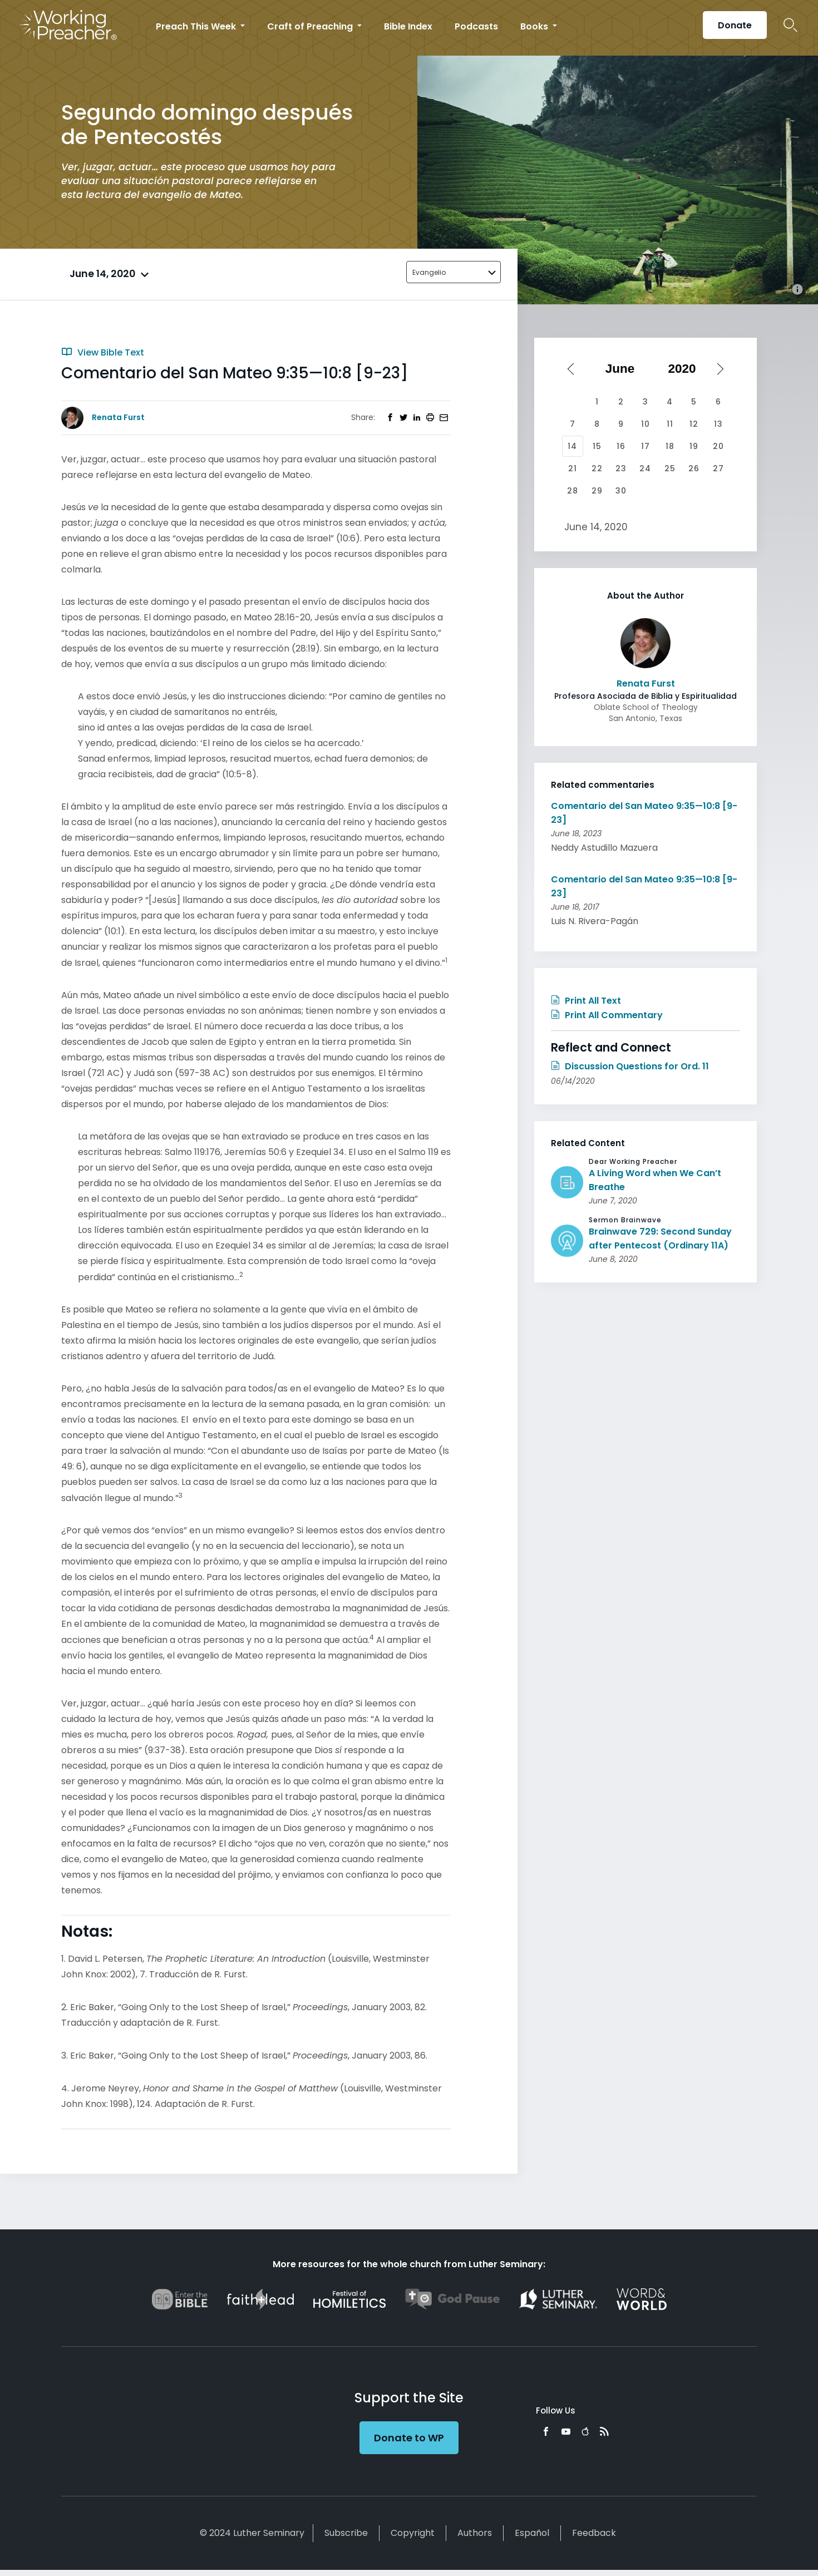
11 (670, 424)
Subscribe (346, 2532)
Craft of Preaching (311, 26)
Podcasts (476, 26)
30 (621, 490)
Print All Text (586, 1000)
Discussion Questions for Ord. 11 (630, 1066)
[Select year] (686, 369)
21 (572, 468)
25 (670, 468)
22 (597, 468)
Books (535, 26)
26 (693, 468)
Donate (735, 25)
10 (645, 424)
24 (645, 468)
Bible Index (408, 26)
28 (572, 490)
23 (621, 468)
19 (693, 446)
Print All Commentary (607, 1015)
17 (645, 446)
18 (670, 446)
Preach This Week (197, 26)
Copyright (413, 2532)
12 (693, 424)
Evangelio (429, 272)
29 (597, 490)
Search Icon (790, 25)
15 (597, 446)
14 (572, 446)
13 (718, 424)
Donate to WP (409, 2438)
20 (718, 446)
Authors (474, 2532)
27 (718, 468)
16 (621, 446)
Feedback (594, 2532)
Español (532, 2532)
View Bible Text (102, 352)
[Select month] (624, 369)
